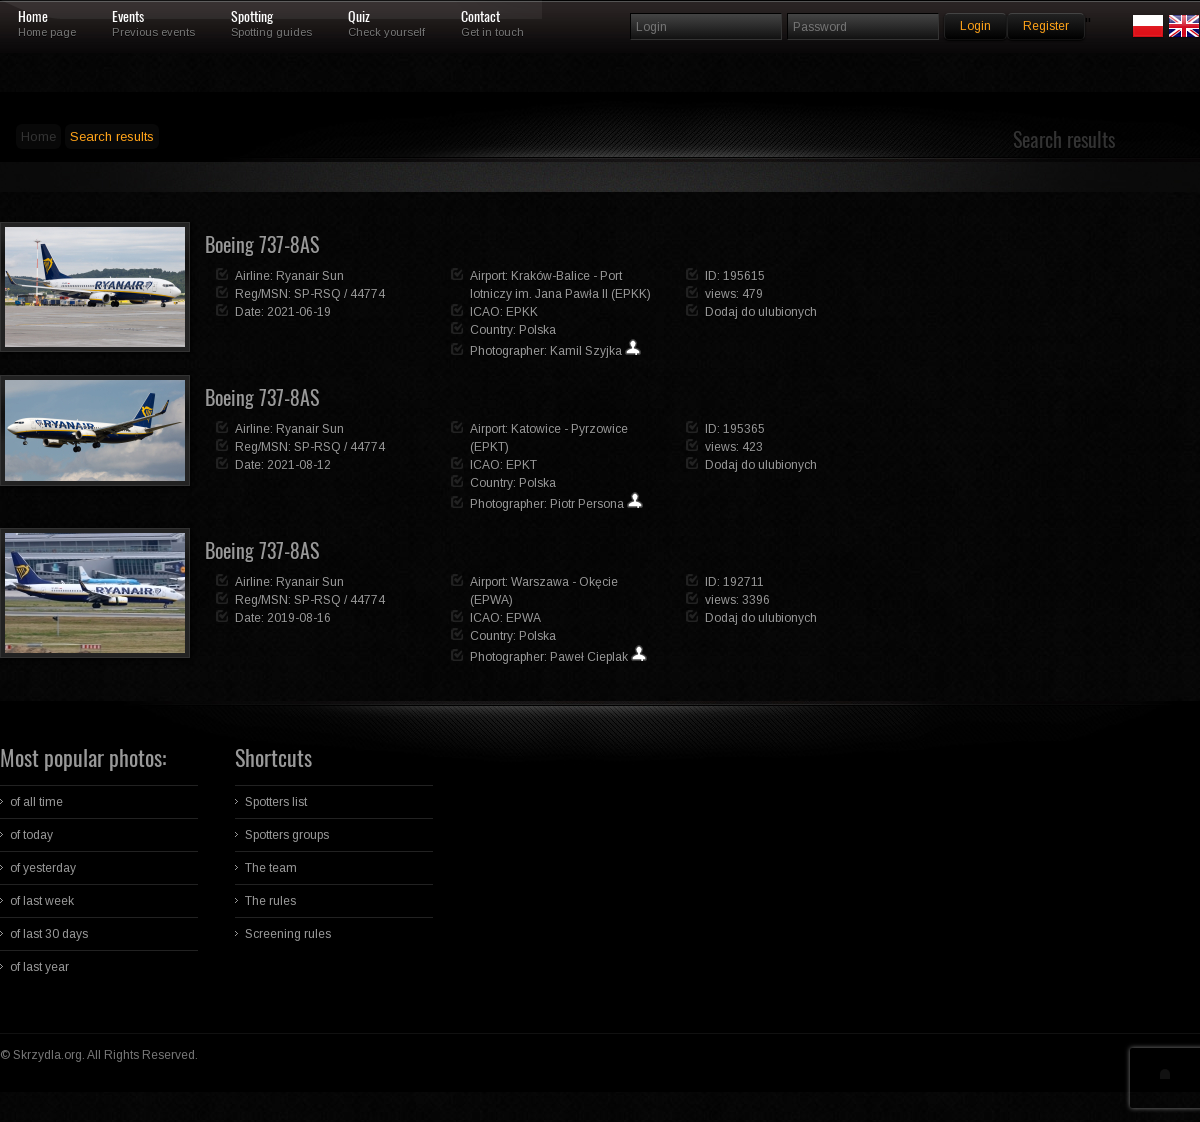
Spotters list (276, 802)
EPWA (523, 618)
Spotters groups (287, 835)
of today (31, 835)
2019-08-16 (299, 618)
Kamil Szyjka (586, 351)
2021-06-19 (299, 312)
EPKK (522, 312)
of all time (36, 802)
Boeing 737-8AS (262, 244)
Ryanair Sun (310, 276)
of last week (42, 901)
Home (33, 17)
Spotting (252, 17)
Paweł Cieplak (589, 657)
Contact (480, 17)
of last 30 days (49, 934)
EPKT (521, 465)
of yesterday (43, 868)
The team (271, 868)
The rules (270, 901)
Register (1046, 26)
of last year (39, 967)
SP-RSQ (317, 294)
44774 (367, 294)
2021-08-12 (299, 465)
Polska (537, 330)
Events (128, 17)
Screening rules (288, 934)
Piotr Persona (587, 504)
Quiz (359, 17)
